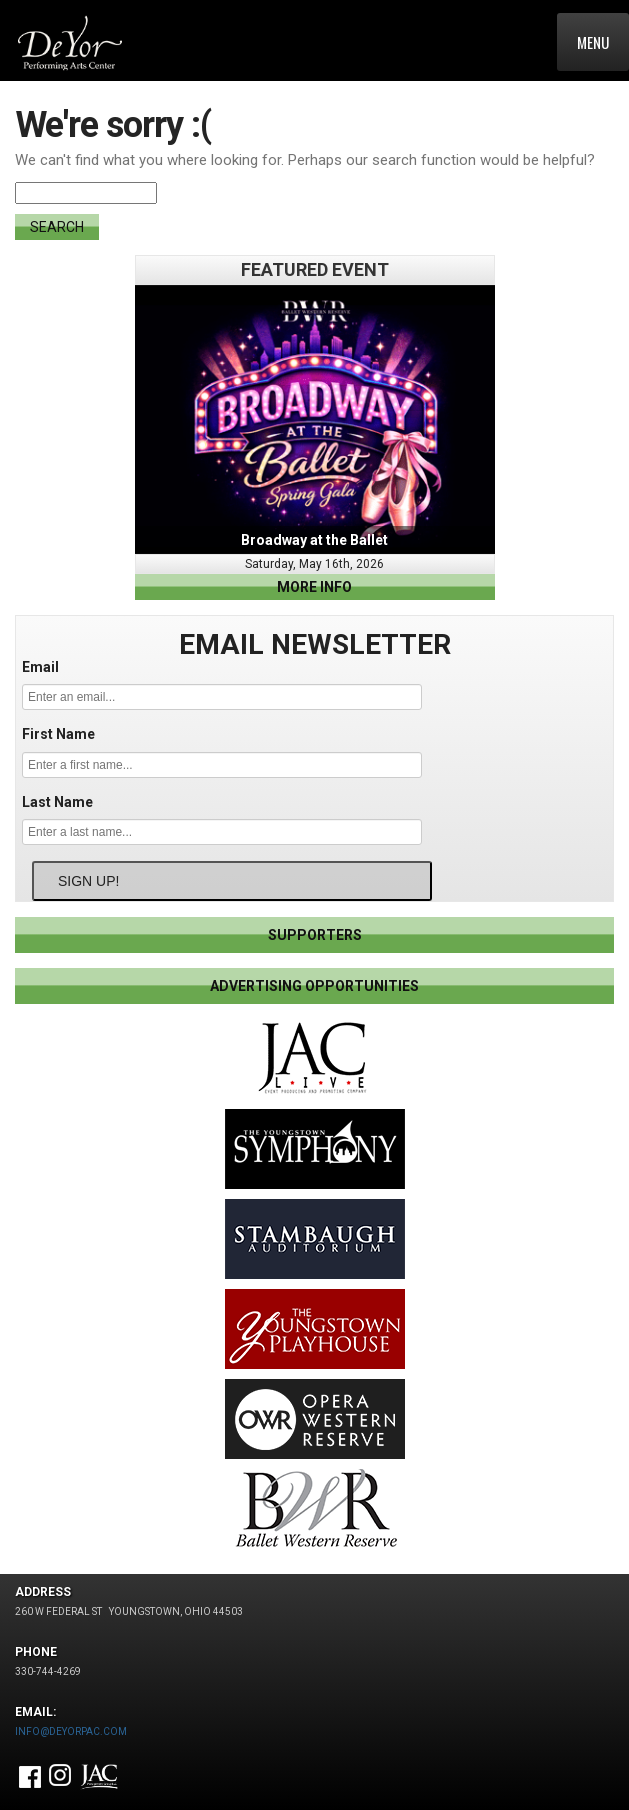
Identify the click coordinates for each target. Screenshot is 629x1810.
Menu (593, 42)
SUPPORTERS (315, 935)
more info (314, 587)
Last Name (57, 802)
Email (40, 667)
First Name (58, 734)
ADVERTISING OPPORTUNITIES (314, 986)
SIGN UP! (88, 881)
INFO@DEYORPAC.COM (71, 1731)
